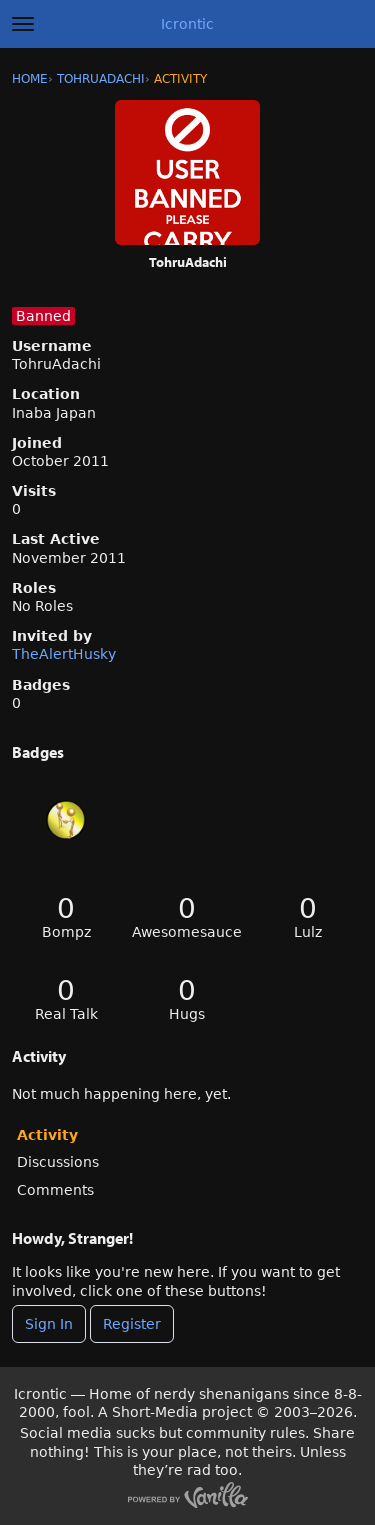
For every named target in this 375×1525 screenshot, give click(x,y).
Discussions (58, 1162)
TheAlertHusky (64, 654)
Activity (47, 1135)
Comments (55, 1190)
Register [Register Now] (132, 1324)
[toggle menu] (23, 24)
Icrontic (187, 24)
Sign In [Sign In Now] (49, 1324)
